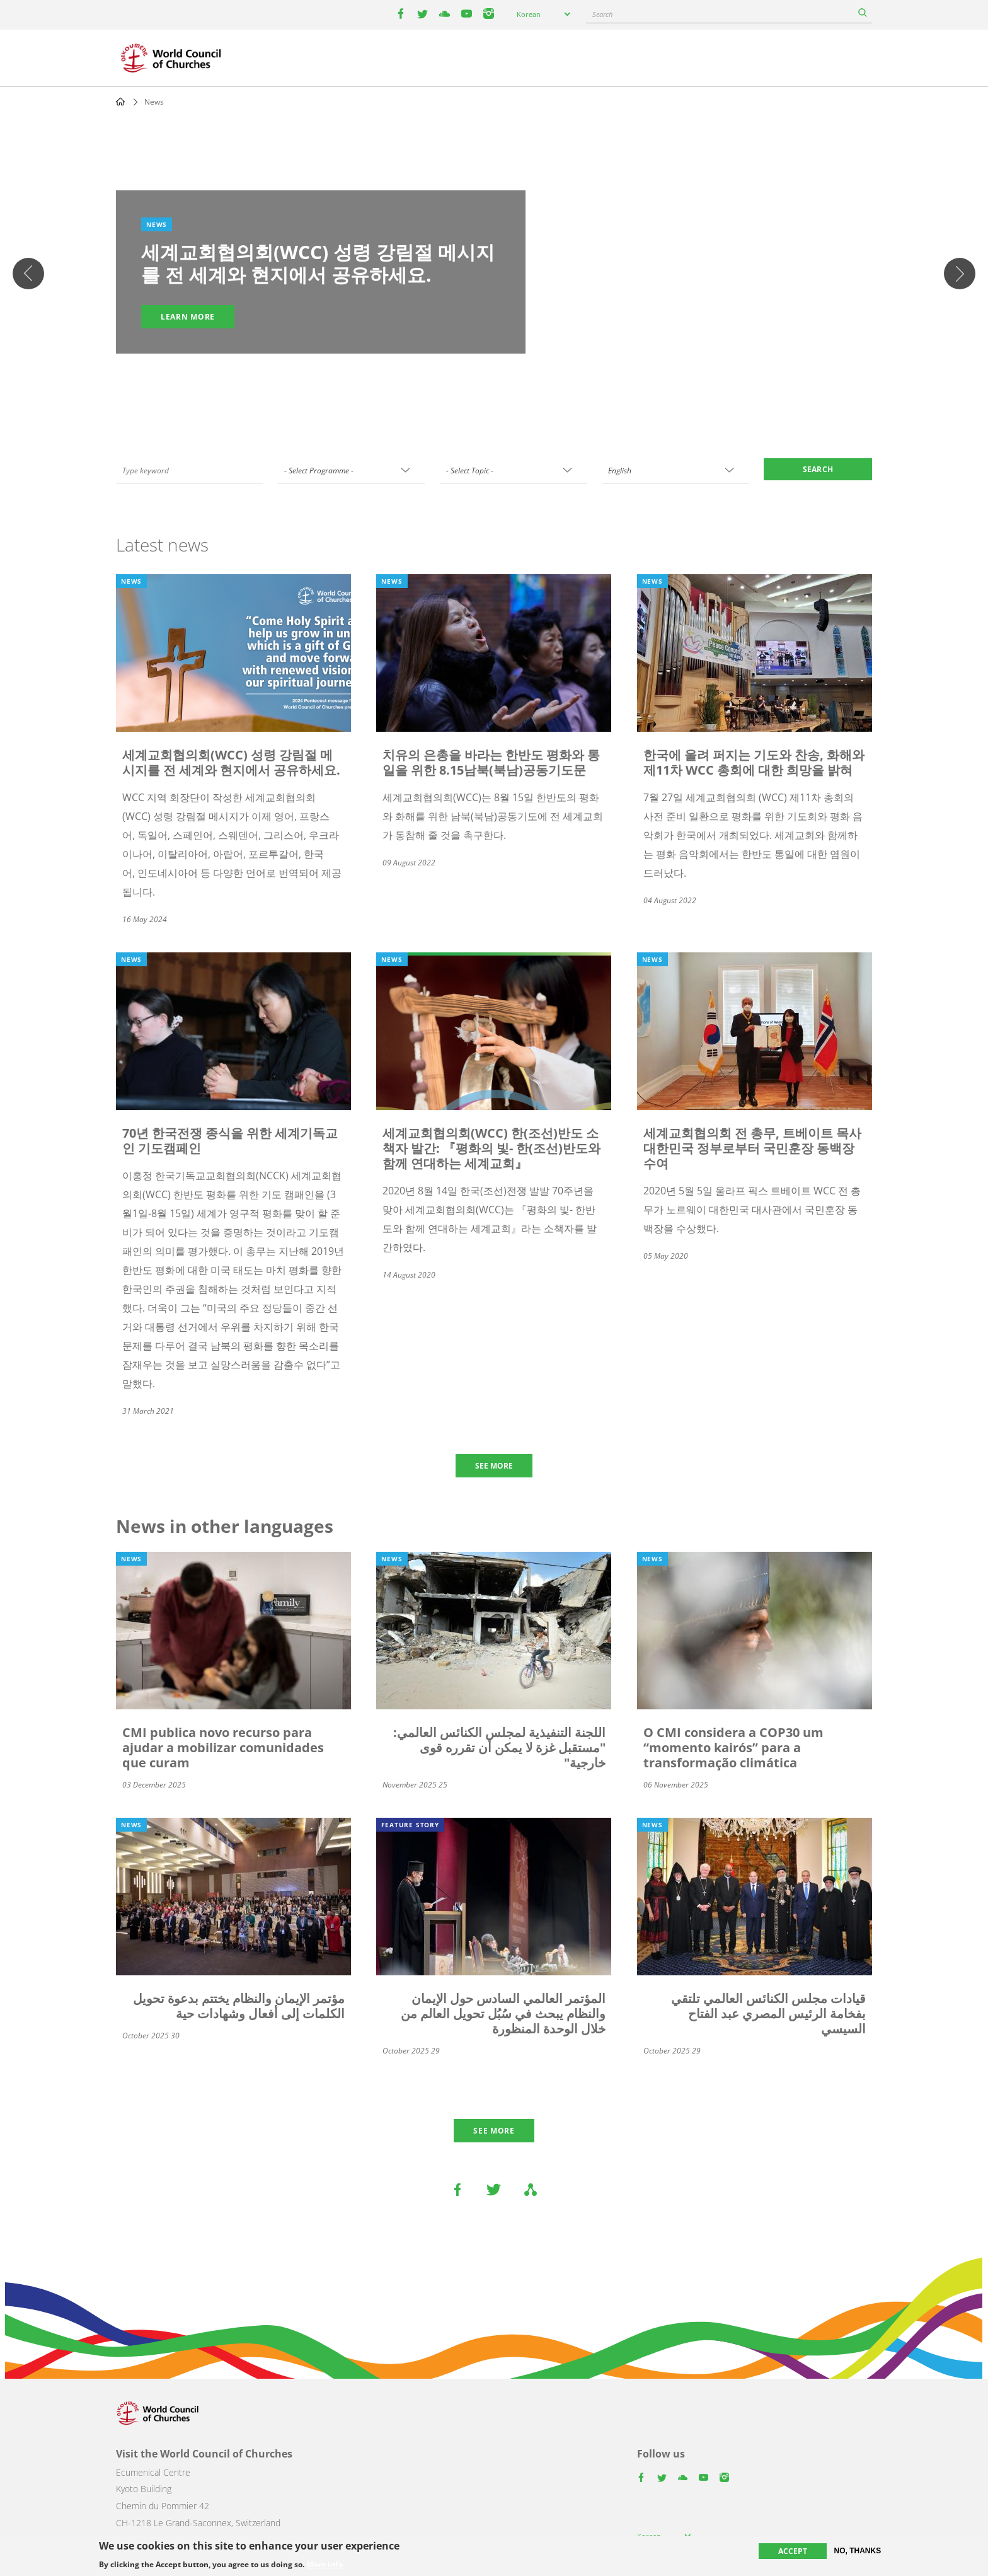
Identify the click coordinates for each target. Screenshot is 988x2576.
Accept (792, 2551)
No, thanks (858, 2550)
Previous (28, 273)
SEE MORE (494, 1465)
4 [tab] (506, 385)
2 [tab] (481, 385)
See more (494, 2130)
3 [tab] (494, 385)
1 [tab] (468, 385)
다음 (959, 273)
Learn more (188, 316)
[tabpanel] (494, 274)
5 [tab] (519, 385)
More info (325, 2564)
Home (120, 101)
